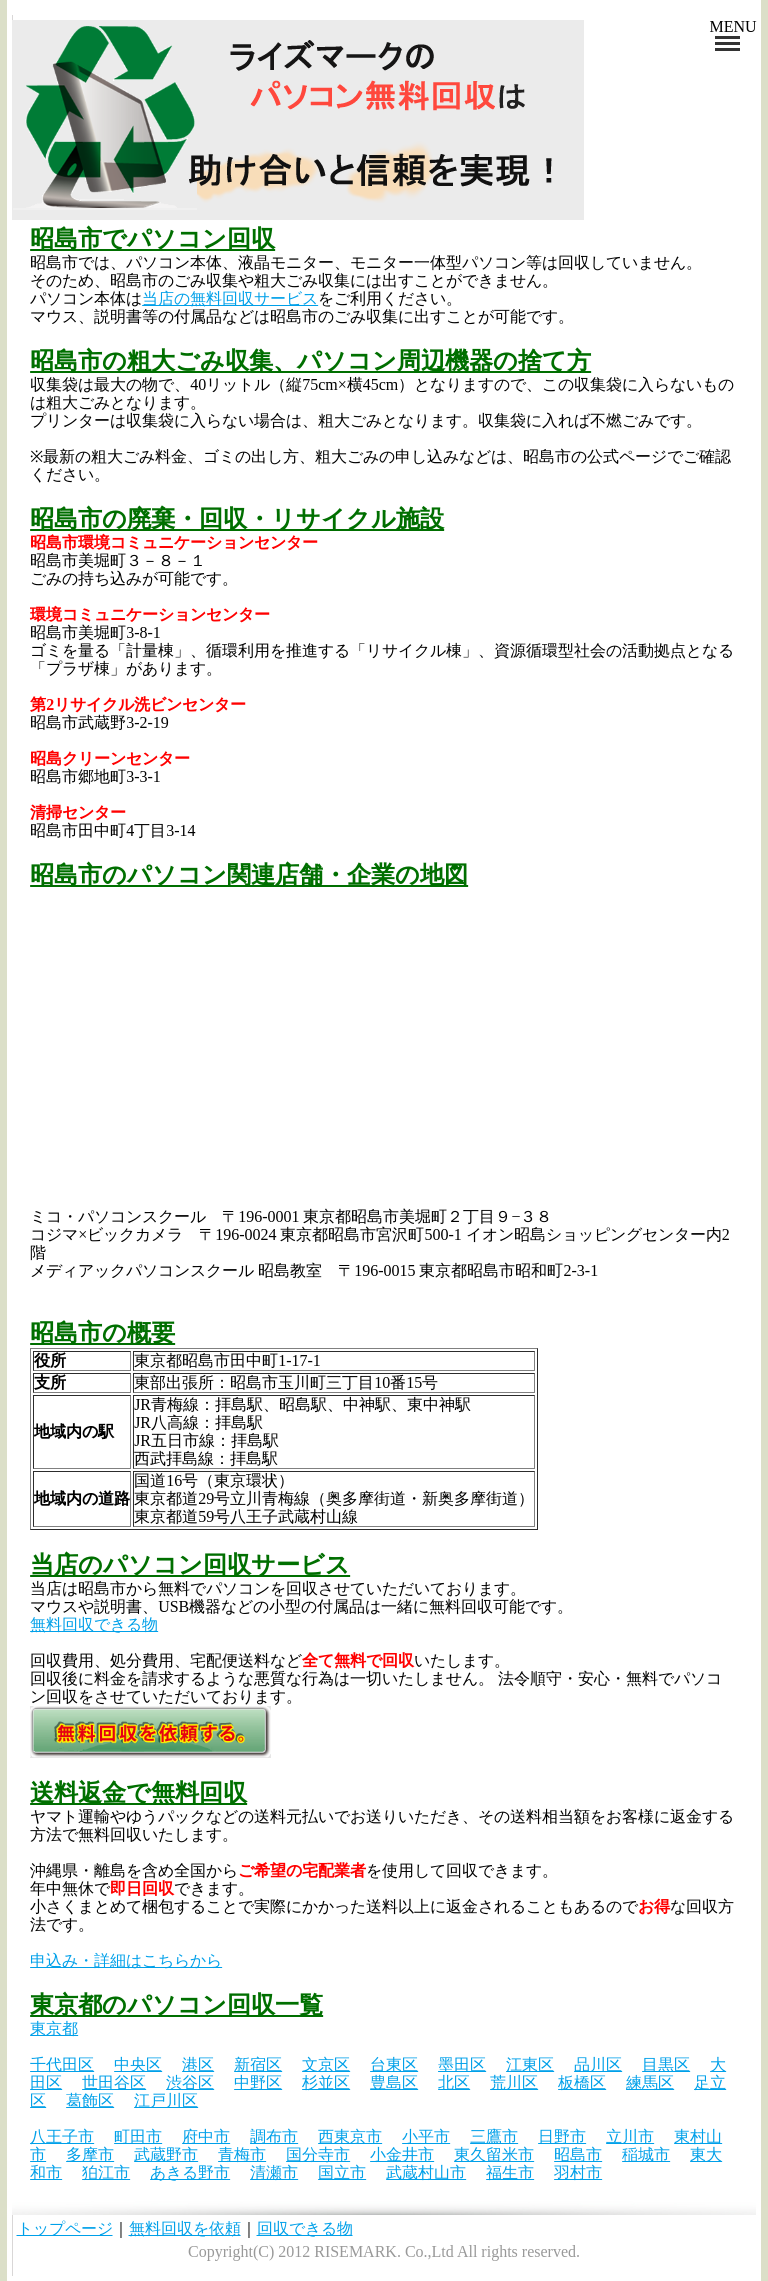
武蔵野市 (166, 2154)
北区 (454, 2082)
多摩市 (90, 2154)
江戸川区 (166, 2100)
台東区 (394, 2064)
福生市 (510, 2172)
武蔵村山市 (426, 2172)
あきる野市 (190, 2172)
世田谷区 (114, 2082)
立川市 (630, 2136)
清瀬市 (274, 2172)
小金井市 (402, 2154)
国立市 (342, 2172)
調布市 (274, 2136)
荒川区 (514, 2082)
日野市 (562, 2136)
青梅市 (242, 2154)
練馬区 (650, 2082)
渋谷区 (190, 2082)
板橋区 (582, 2082)
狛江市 (106, 2172)
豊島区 (394, 2082)
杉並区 (326, 2082)
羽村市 (578, 2172)
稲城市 (646, 2154)
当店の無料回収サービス (230, 298)
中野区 (258, 2082)
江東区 (530, 2064)
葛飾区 (90, 2100)
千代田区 (62, 2064)
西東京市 (350, 2136)
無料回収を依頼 (185, 2228)
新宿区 (258, 2064)
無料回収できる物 (94, 1624)
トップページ (65, 2228)
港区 (198, 2064)
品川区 (598, 2064)
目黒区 (666, 2064)
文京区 (326, 2064)
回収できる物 (305, 2228)
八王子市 (62, 2136)
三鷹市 (494, 2136)
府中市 (206, 2136)
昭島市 (578, 2154)
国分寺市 (318, 2154)
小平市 (426, 2136)
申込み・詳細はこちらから (126, 1960)
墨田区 (462, 2064)
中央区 (138, 2064)
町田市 (138, 2136)
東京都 (54, 2028)
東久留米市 (494, 2154)
